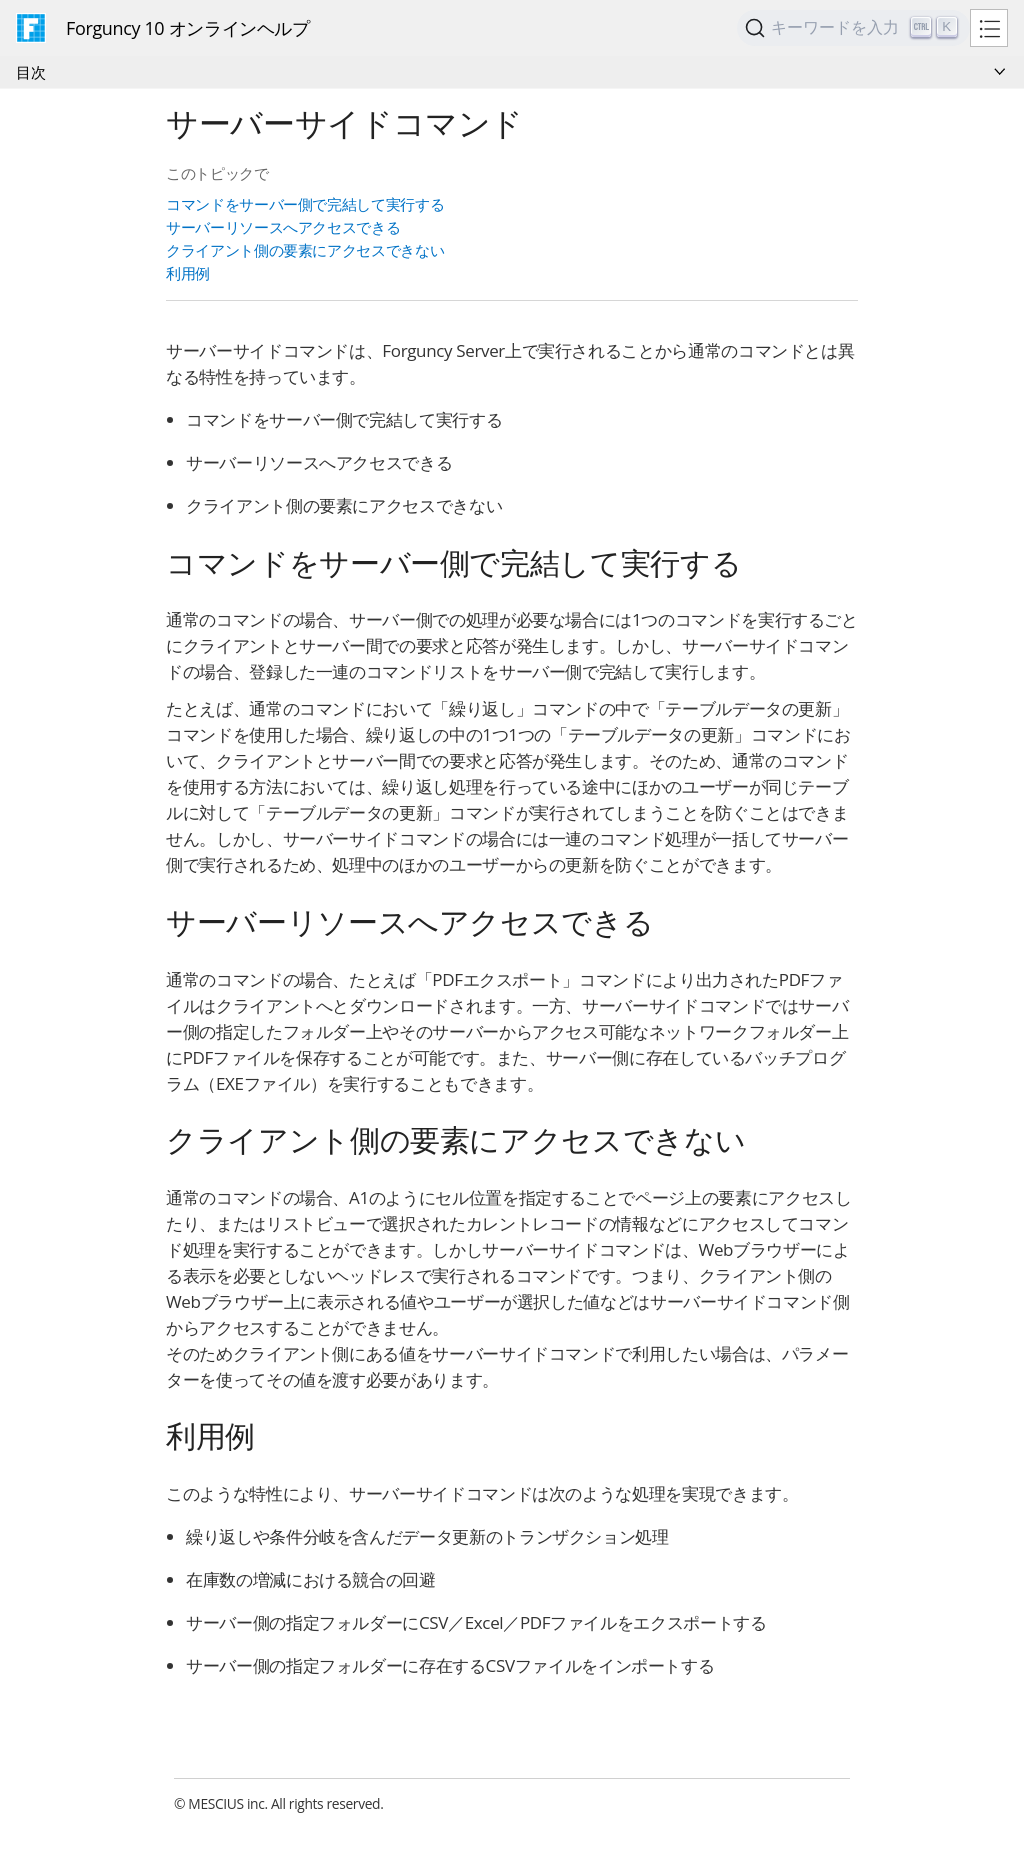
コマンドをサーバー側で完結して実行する (305, 204)
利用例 (188, 273)
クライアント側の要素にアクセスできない (305, 250)
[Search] (853, 28)
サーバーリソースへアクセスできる (283, 227)
